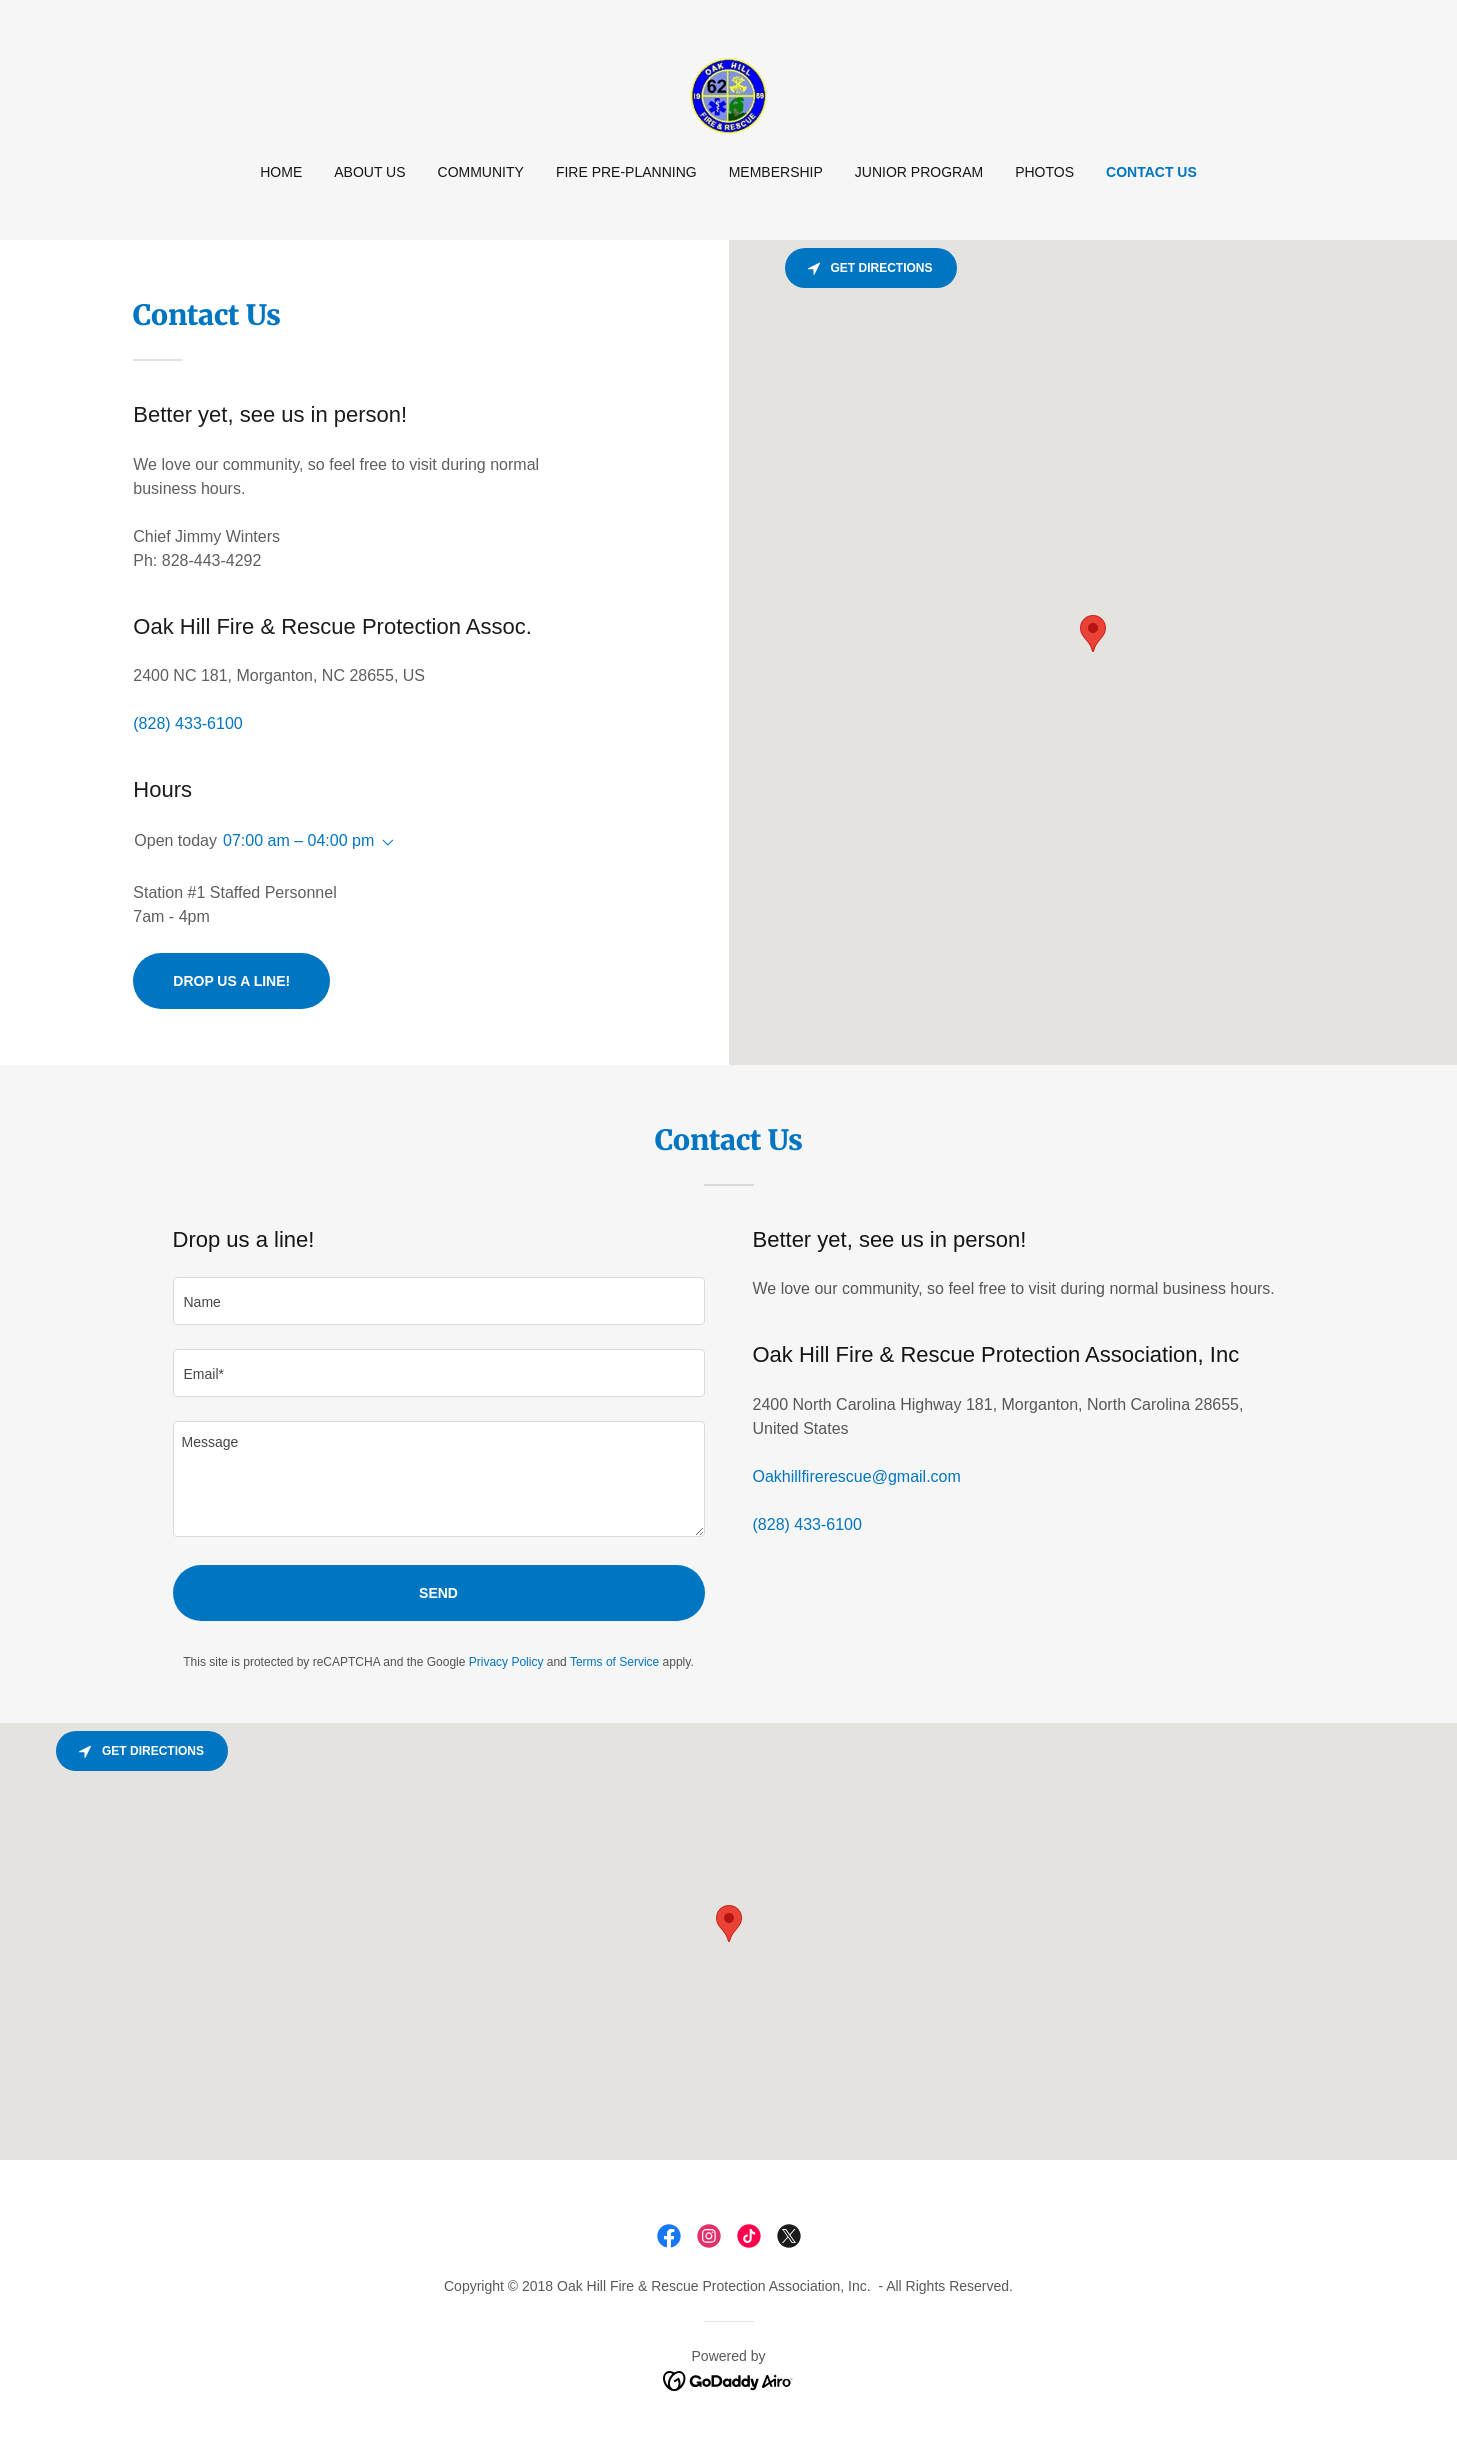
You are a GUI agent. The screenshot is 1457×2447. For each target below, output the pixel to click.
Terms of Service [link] (614, 1662)
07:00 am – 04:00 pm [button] (298, 840)
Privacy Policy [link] (506, 1662)
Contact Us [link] (1151, 172)
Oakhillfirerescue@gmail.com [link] (857, 1476)
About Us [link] (369, 172)
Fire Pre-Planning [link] (626, 172)
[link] (728, 94)
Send (438, 1593)
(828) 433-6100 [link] (187, 723)
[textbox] (439, 1301)
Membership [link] (776, 172)
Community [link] (481, 172)
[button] (384, 843)
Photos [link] (1044, 172)
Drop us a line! (231, 981)
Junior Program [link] (919, 172)
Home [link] (281, 172)
